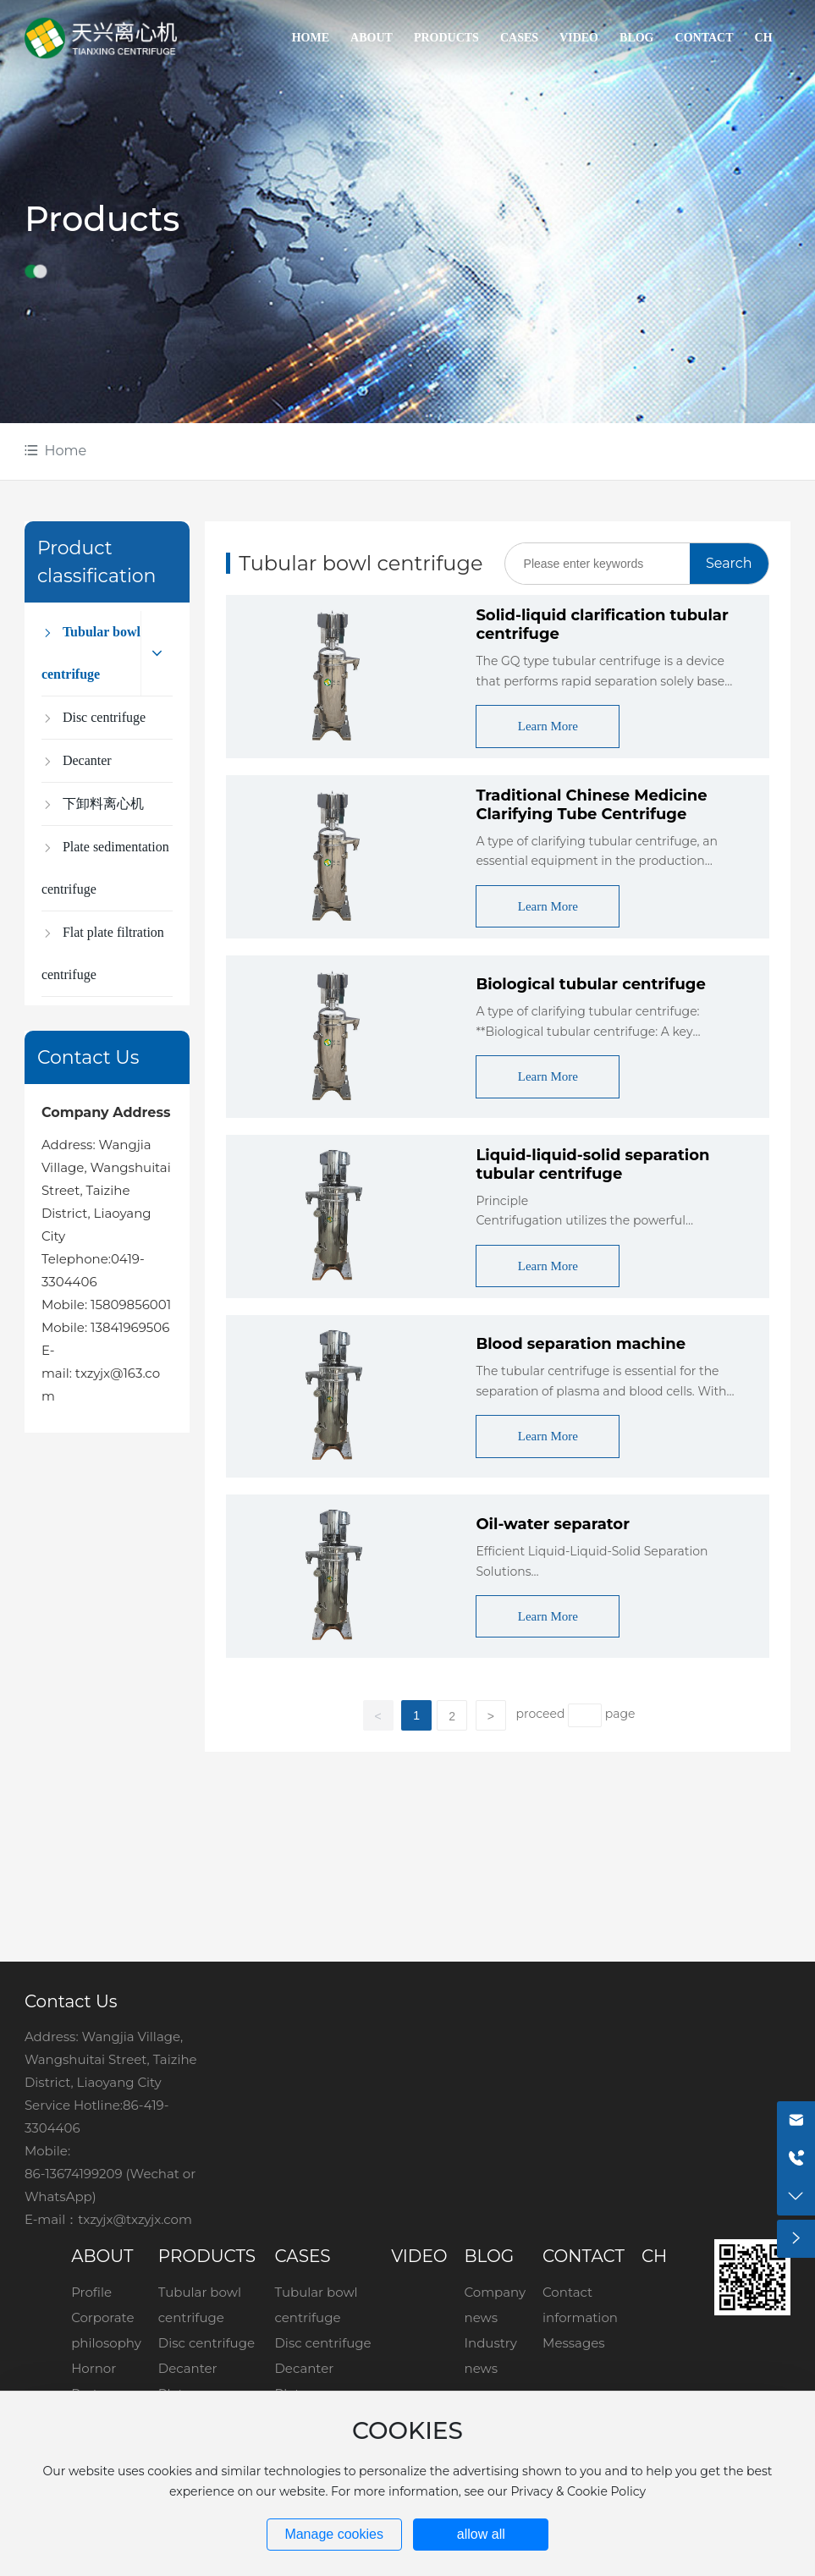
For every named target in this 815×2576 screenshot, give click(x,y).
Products (102, 218)
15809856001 (131, 1304)
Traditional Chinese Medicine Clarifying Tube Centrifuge (591, 804)
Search (729, 563)
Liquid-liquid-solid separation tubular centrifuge (592, 1164)
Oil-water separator (553, 1524)
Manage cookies (333, 2534)
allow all (481, 2534)
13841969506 (130, 1327)
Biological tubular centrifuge (590, 984)
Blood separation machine (581, 1344)
